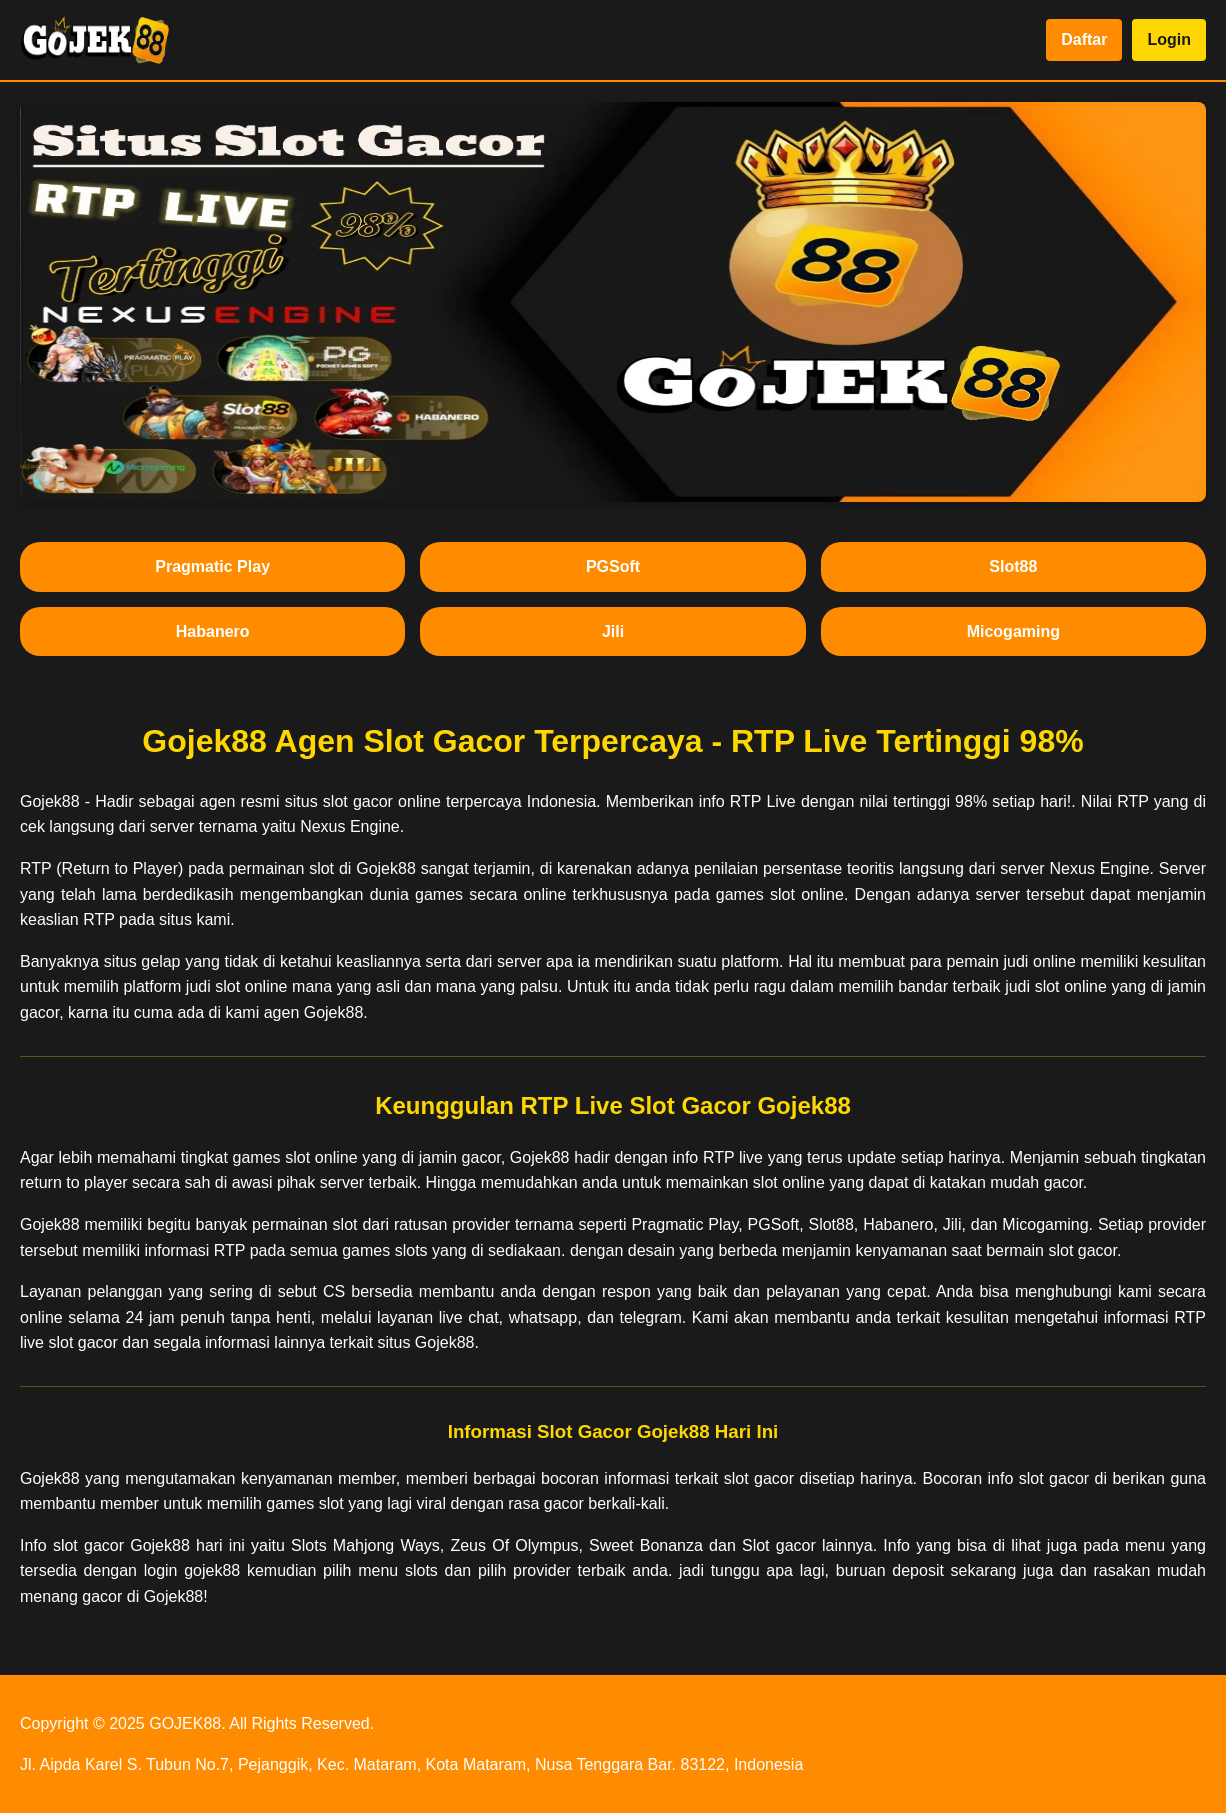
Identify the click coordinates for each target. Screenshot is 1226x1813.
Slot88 (1013, 566)
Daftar (1084, 39)
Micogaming (1013, 631)
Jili (613, 631)
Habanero (213, 631)
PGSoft (613, 566)
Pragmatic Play (212, 566)
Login (1169, 39)
